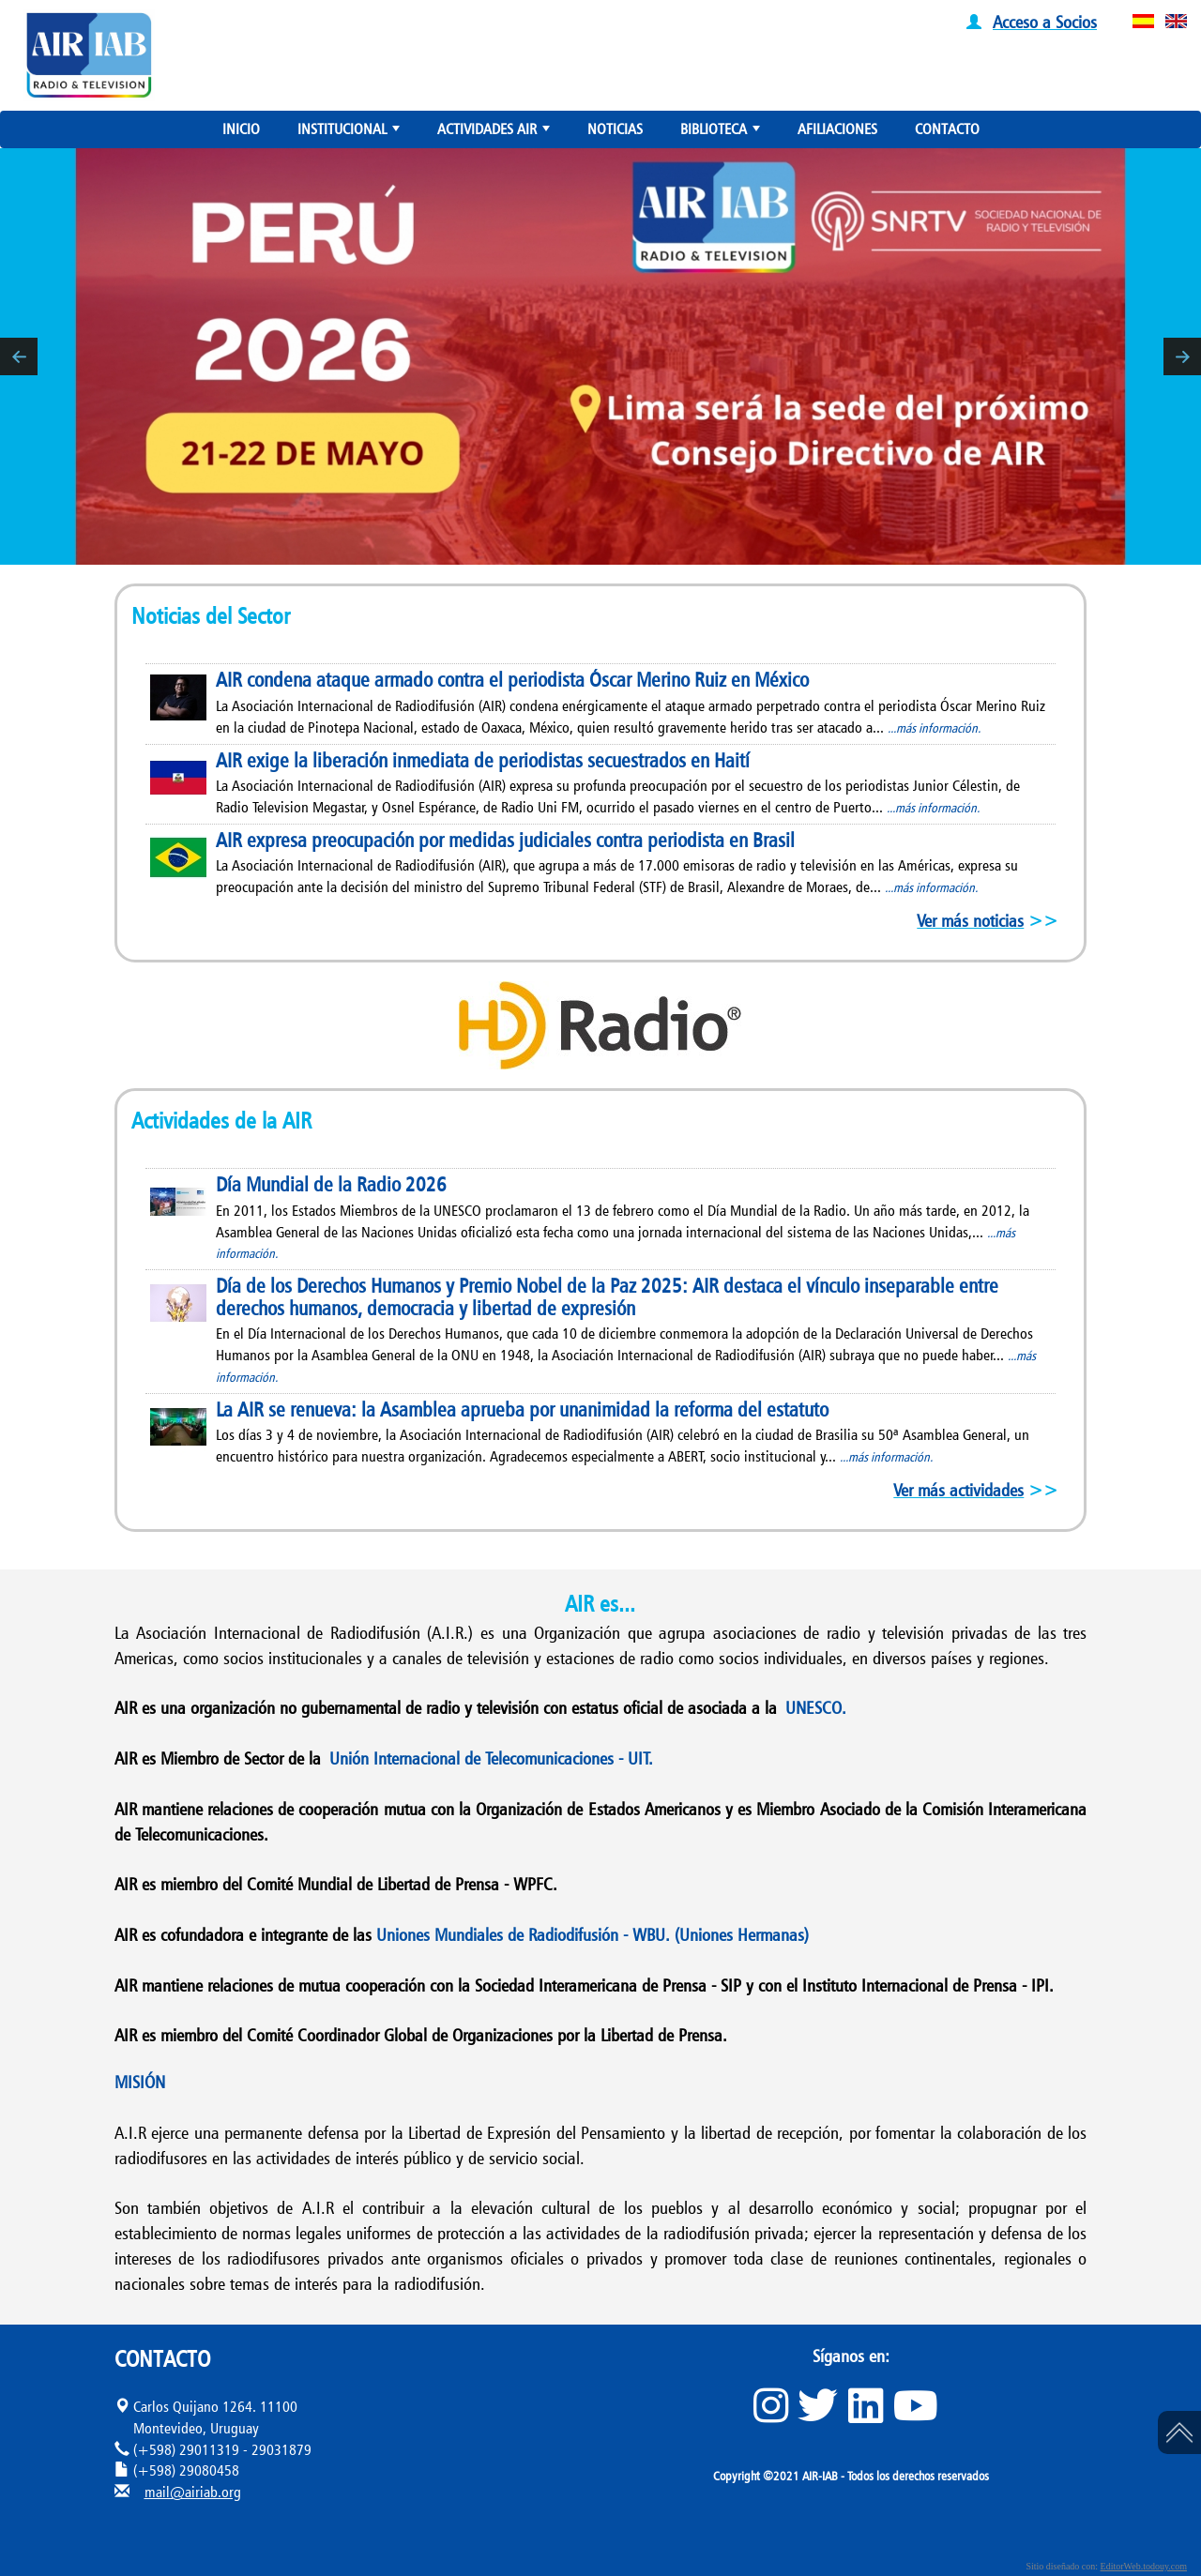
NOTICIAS (615, 129)
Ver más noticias (970, 920)
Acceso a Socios (1045, 21)
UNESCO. (815, 1707)
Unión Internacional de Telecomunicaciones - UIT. (491, 1758)
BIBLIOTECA (722, 133)
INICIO (241, 129)
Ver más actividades (958, 1489)
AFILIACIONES (837, 129)
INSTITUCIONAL (350, 133)
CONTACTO (947, 129)
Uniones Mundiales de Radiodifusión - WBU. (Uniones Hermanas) (592, 1934)
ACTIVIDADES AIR (495, 133)
